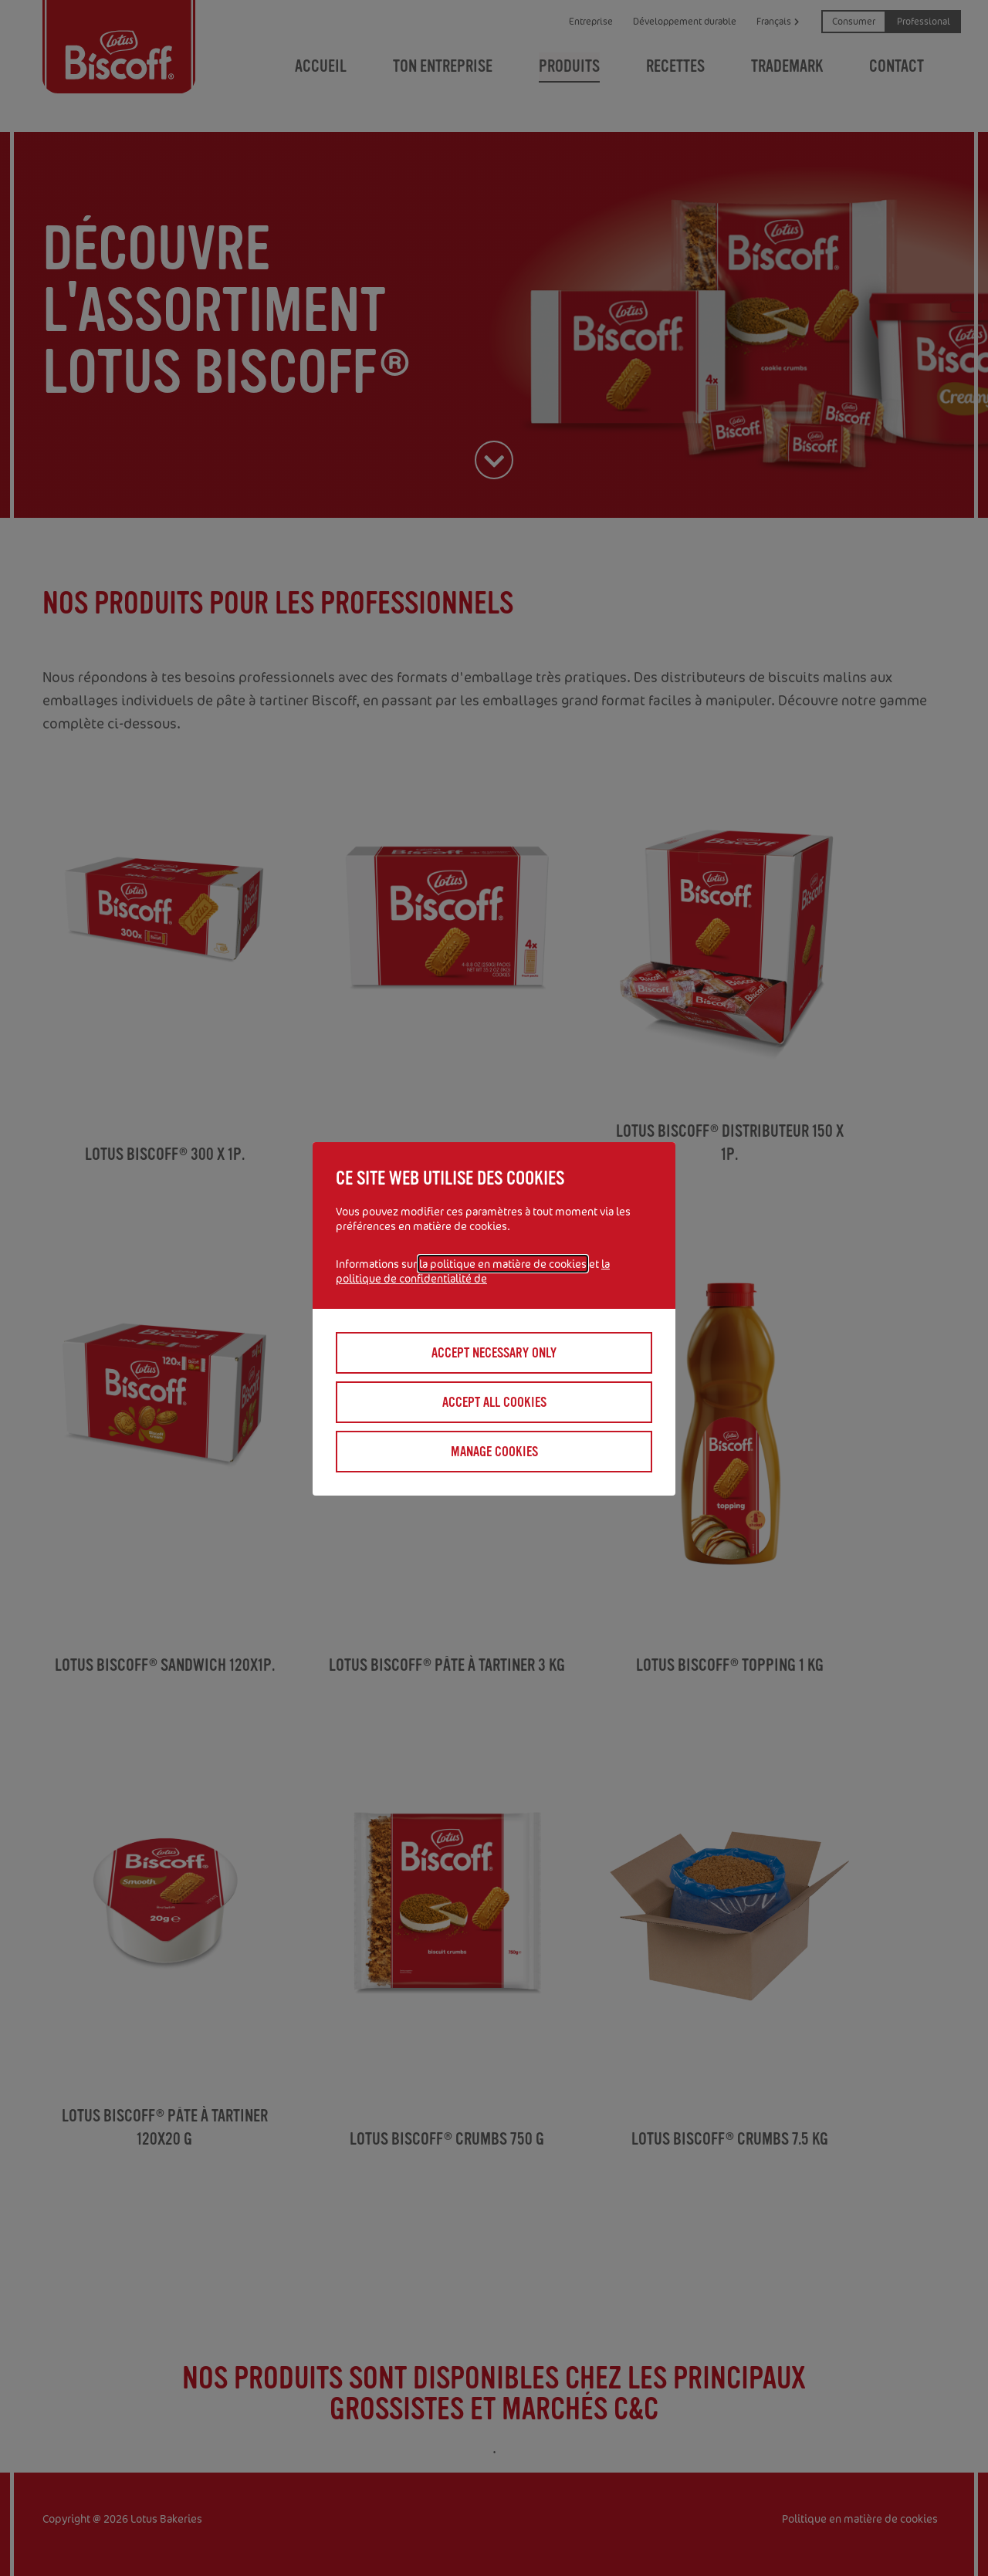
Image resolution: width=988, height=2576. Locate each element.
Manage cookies (494, 1451)
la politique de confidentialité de (473, 1271)
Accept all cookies (494, 1402)
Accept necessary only (494, 1353)
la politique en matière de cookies (503, 1263)
